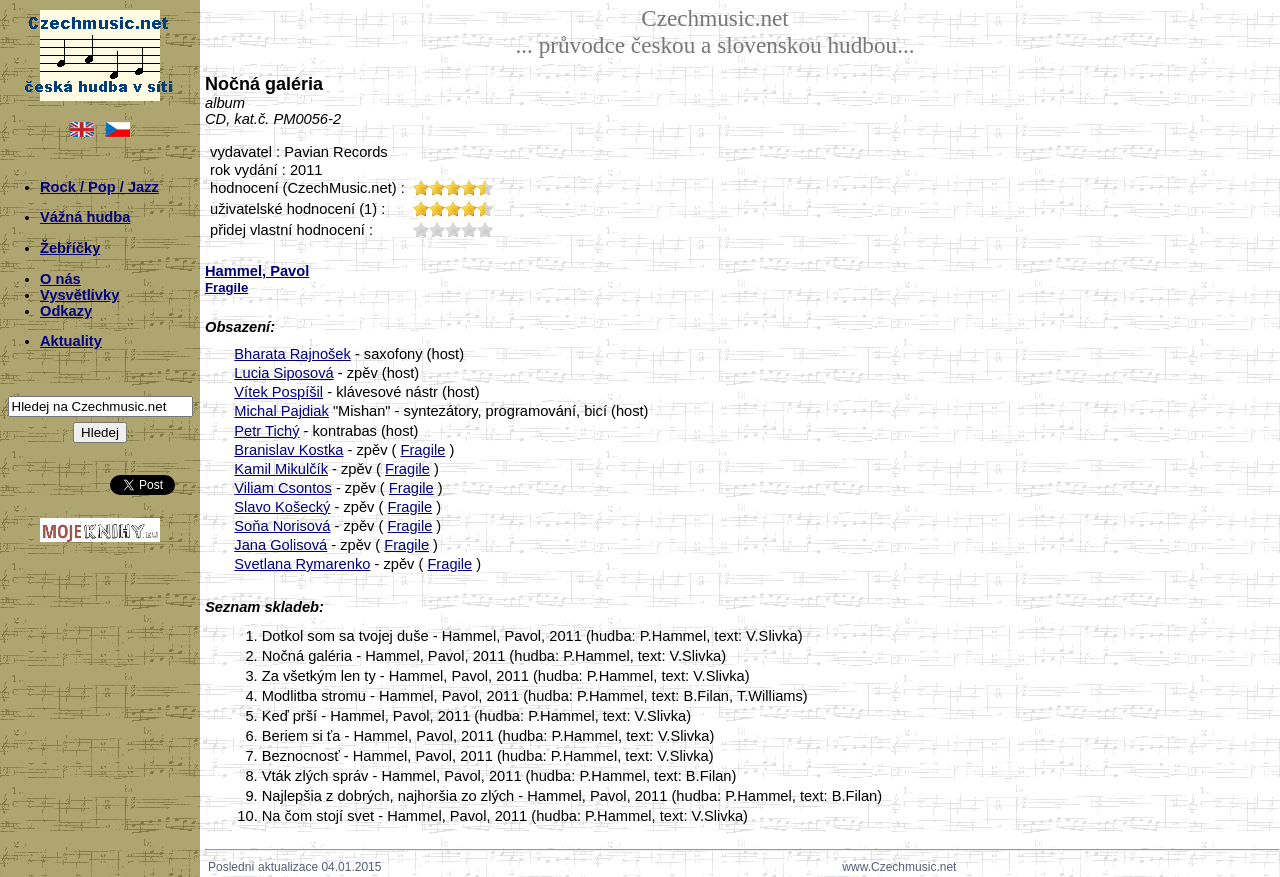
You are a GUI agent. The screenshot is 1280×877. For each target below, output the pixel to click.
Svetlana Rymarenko (302, 564)
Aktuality (71, 341)
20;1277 (437, 229)
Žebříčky (70, 248)
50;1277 (485, 229)
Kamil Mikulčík (281, 469)
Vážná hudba (85, 217)
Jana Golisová (280, 545)
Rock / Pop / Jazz (99, 187)
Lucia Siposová (283, 373)
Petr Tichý (266, 431)
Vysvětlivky (79, 295)
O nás (60, 279)
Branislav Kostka (288, 450)
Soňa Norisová (282, 526)
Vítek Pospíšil (278, 392)
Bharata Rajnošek (292, 354)
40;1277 (469, 229)
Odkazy (66, 311)
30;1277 (453, 229)
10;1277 (421, 229)
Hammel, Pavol (257, 271)
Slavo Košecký (282, 507)
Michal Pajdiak (281, 411)
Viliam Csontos (282, 488)
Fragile (423, 450)
